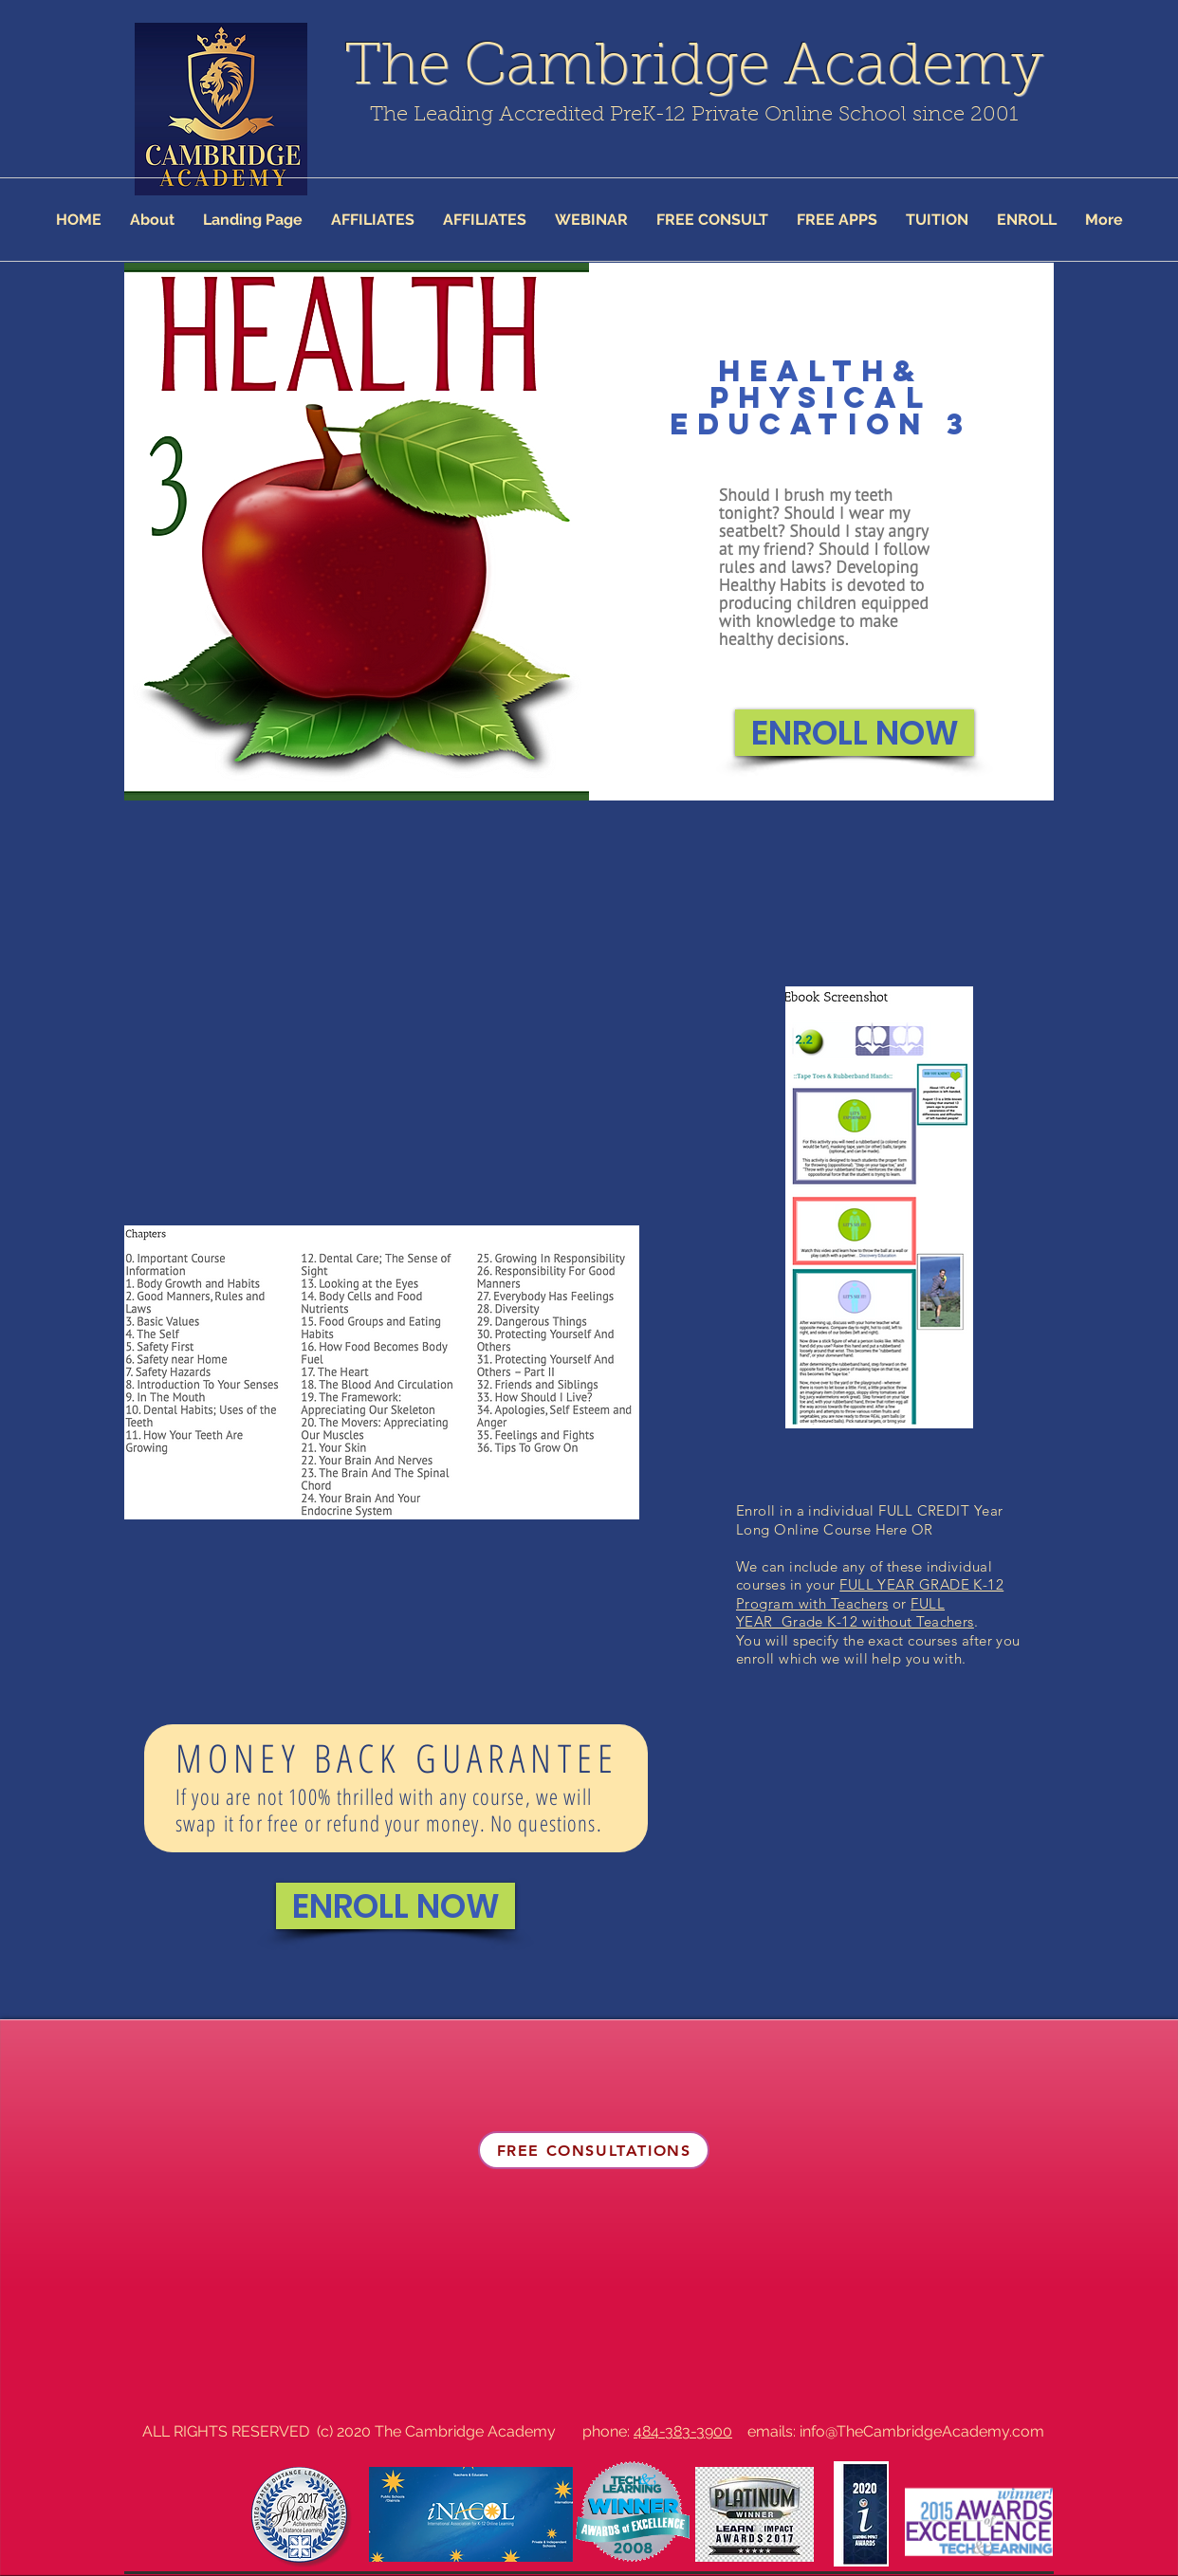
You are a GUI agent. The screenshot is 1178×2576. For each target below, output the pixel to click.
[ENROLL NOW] (854, 732)
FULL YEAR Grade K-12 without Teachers (855, 1612)
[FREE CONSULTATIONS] (593, 2150)
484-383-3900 (683, 2431)
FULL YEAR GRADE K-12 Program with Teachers (869, 1593)
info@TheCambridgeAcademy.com (922, 2431)
